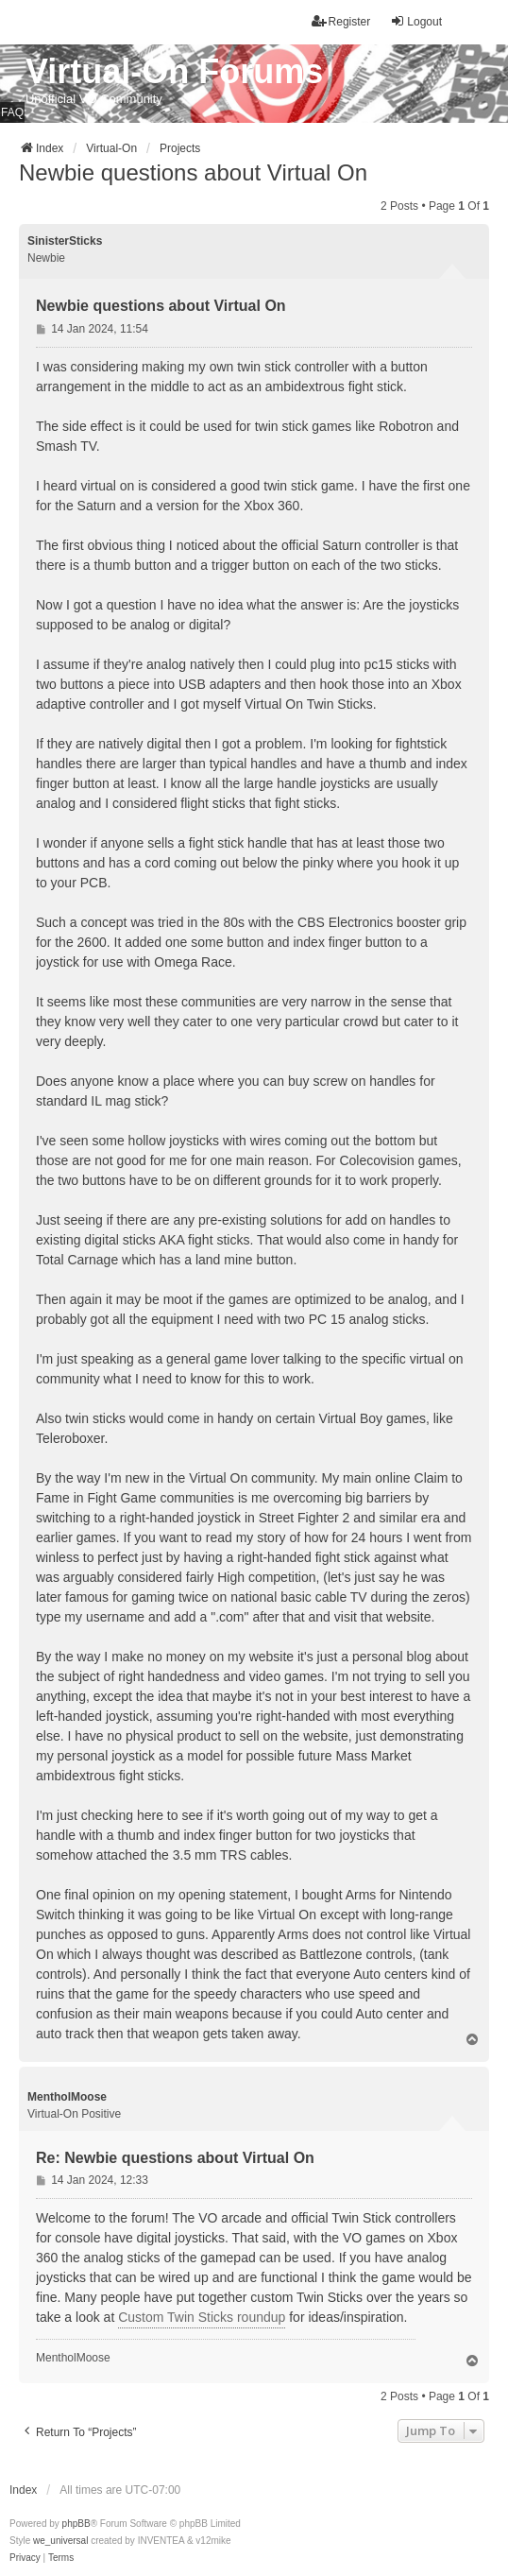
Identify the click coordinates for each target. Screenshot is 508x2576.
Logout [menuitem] (416, 21)
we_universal (60, 2540)
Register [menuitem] (341, 21)
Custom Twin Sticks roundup (201, 2317)
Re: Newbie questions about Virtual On (175, 2158)
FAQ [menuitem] (12, 112)
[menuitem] (25, 2558)
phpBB (76, 2523)
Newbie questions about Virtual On (193, 172)
